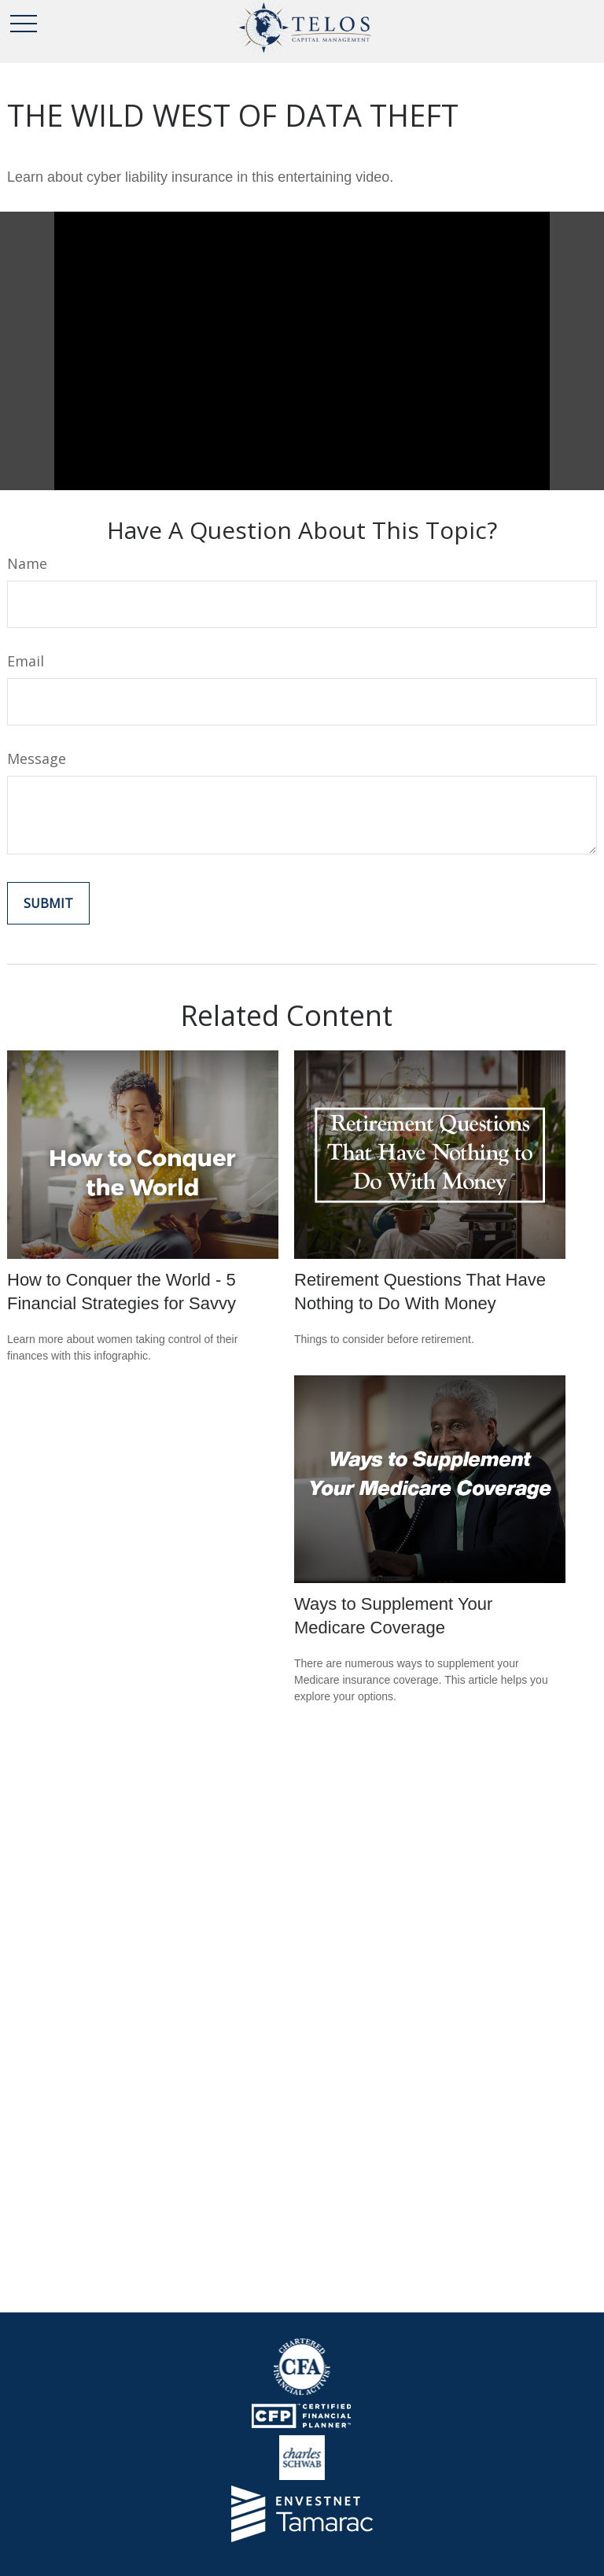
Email (25, 660)
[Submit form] (48, 903)
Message (36, 758)
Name (27, 563)
